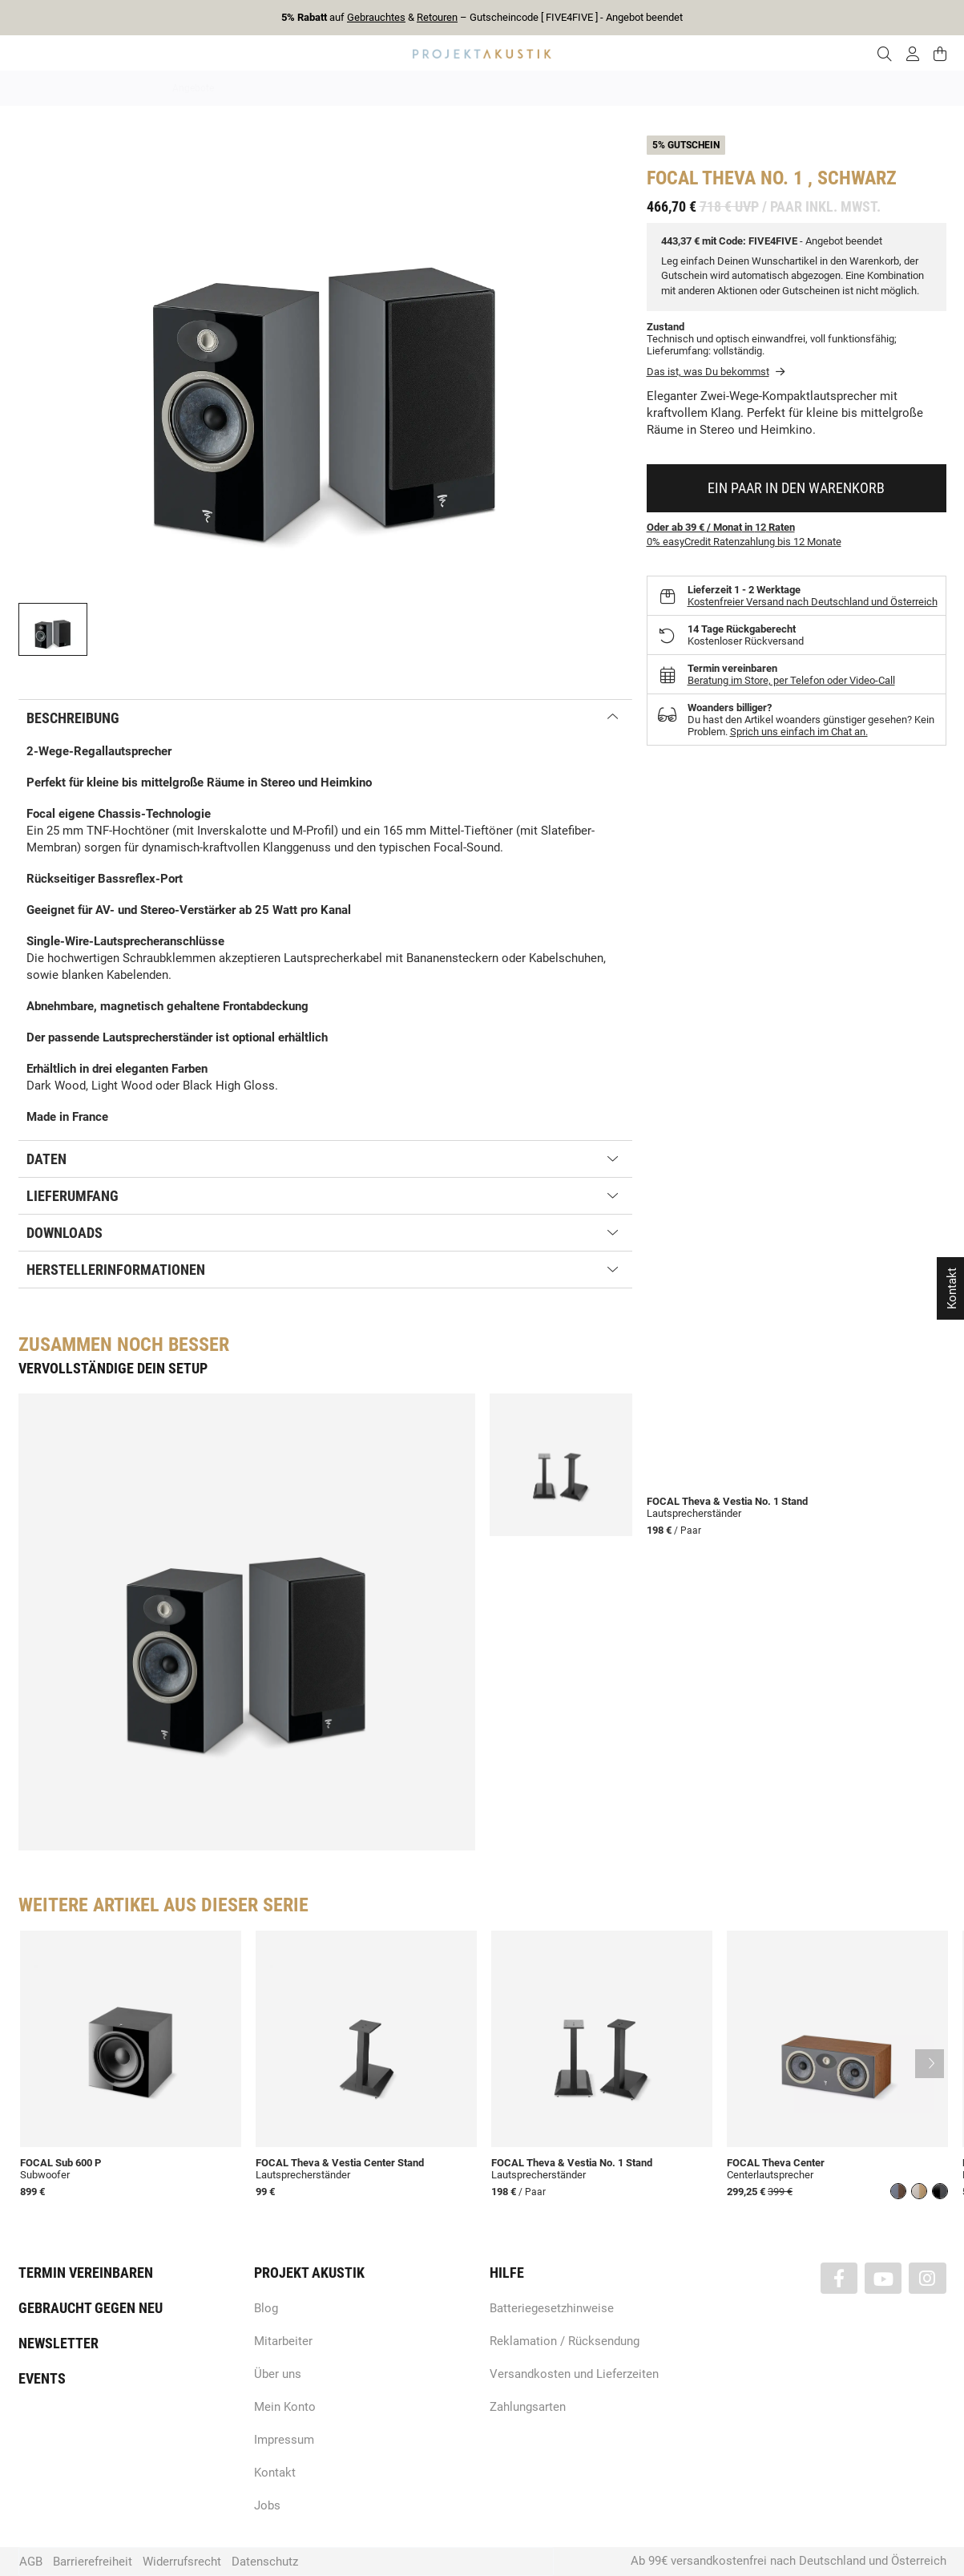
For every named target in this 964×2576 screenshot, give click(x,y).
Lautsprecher (639, 88)
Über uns (277, 2374)
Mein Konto (285, 2407)
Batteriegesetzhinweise (552, 2308)
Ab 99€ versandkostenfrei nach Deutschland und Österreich (788, 2561)
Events (42, 2378)
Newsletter (58, 2343)
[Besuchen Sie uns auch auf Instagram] (927, 2278)
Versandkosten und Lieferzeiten (574, 2374)
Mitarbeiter (283, 2341)
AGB (30, 2561)
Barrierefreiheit (92, 2561)
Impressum (284, 2439)
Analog (392, 88)
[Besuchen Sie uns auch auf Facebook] (839, 2278)
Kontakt (275, 2472)
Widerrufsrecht (182, 2561)
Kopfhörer (717, 88)
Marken (332, 88)
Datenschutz (265, 2561)
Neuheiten (265, 88)
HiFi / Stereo (463, 88)
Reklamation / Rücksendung (564, 2341)
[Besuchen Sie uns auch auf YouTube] (883, 2278)
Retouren (437, 17)
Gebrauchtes (376, 17)
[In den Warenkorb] (796, 488)
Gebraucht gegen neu (90, 2307)
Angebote (193, 88)
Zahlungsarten (528, 2407)
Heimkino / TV (550, 88)
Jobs (267, 2505)
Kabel (780, 88)
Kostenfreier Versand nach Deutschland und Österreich (813, 602)
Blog (266, 2308)
